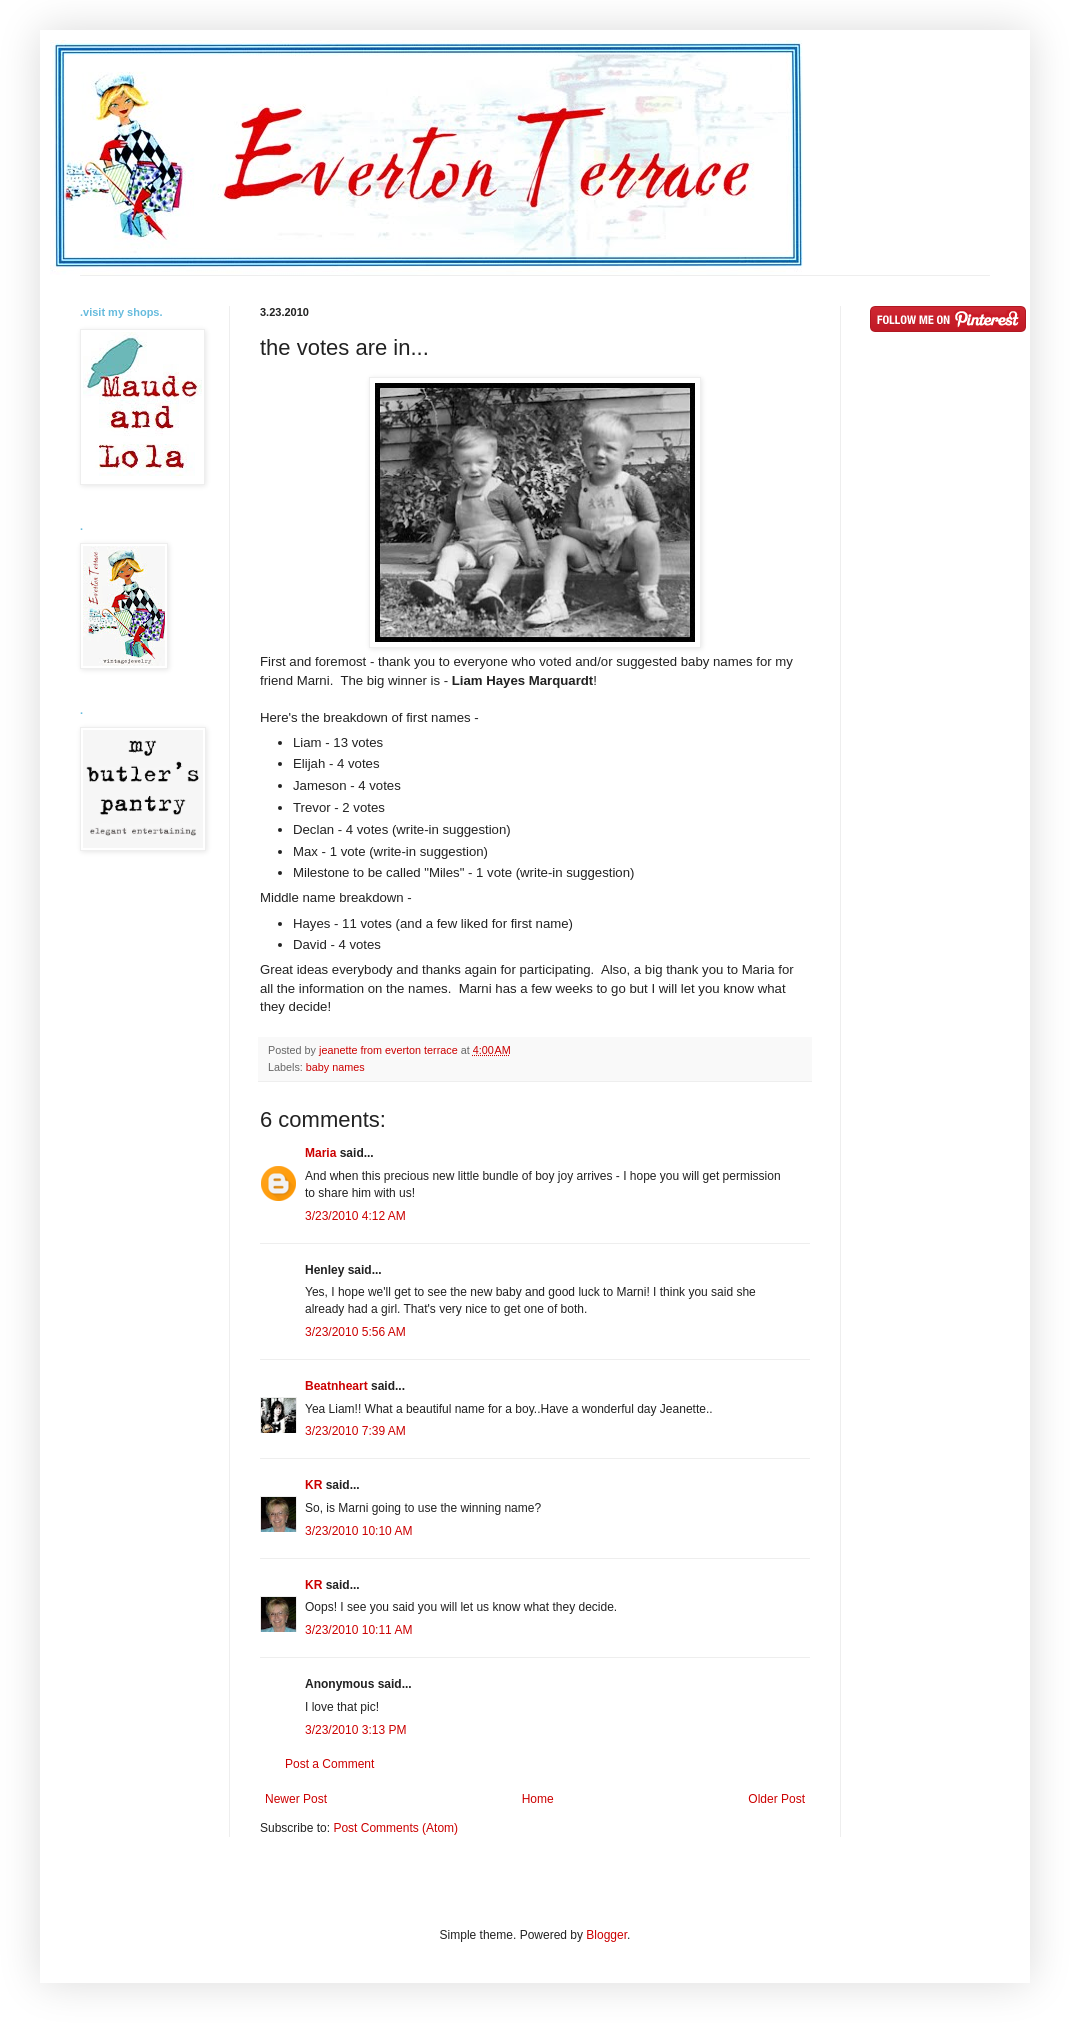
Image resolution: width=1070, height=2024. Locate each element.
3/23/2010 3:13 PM (355, 1730)
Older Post (776, 1799)
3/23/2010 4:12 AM (355, 1216)
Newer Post (296, 1799)
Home (538, 1799)
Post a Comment (329, 1764)
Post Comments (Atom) (395, 1828)
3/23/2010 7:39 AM (355, 1431)
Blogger (606, 1935)
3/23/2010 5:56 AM (355, 1332)
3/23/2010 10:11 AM (358, 1630)
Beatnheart (336, 1386)
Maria (320, 1153)
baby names (335, 1067)
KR (313, 1485)
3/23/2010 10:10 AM (358, 1531)
